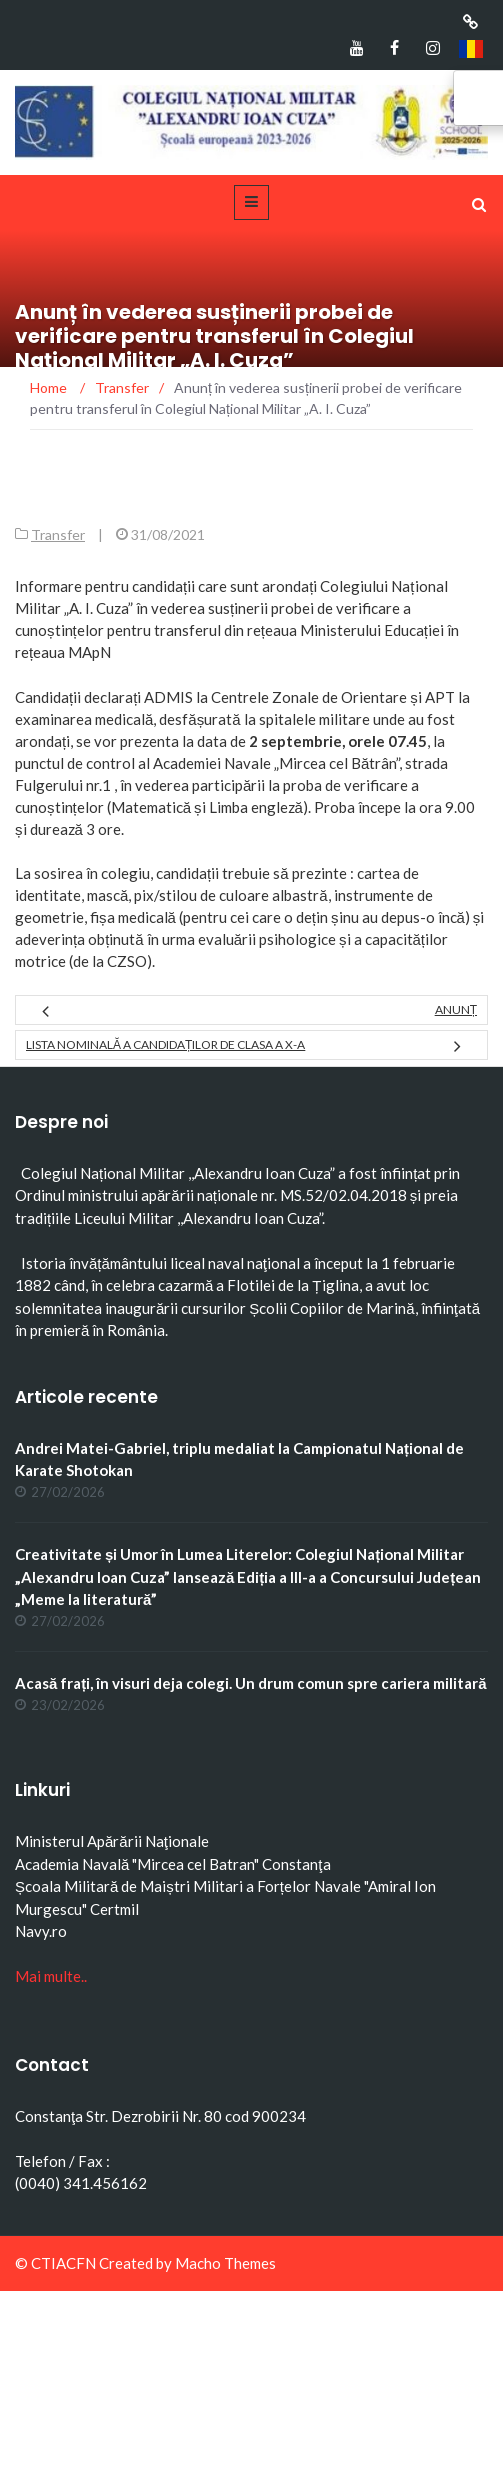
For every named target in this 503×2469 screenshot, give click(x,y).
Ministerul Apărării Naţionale (112, 1841)
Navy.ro (41, 1931)
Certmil (114, 1909)
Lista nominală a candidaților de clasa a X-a (165, 1044)
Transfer (58, 534)
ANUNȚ (456, 1009)
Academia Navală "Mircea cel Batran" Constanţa (173, 1864)
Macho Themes (225, 2263)
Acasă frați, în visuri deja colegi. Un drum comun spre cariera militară (251, 1683)
